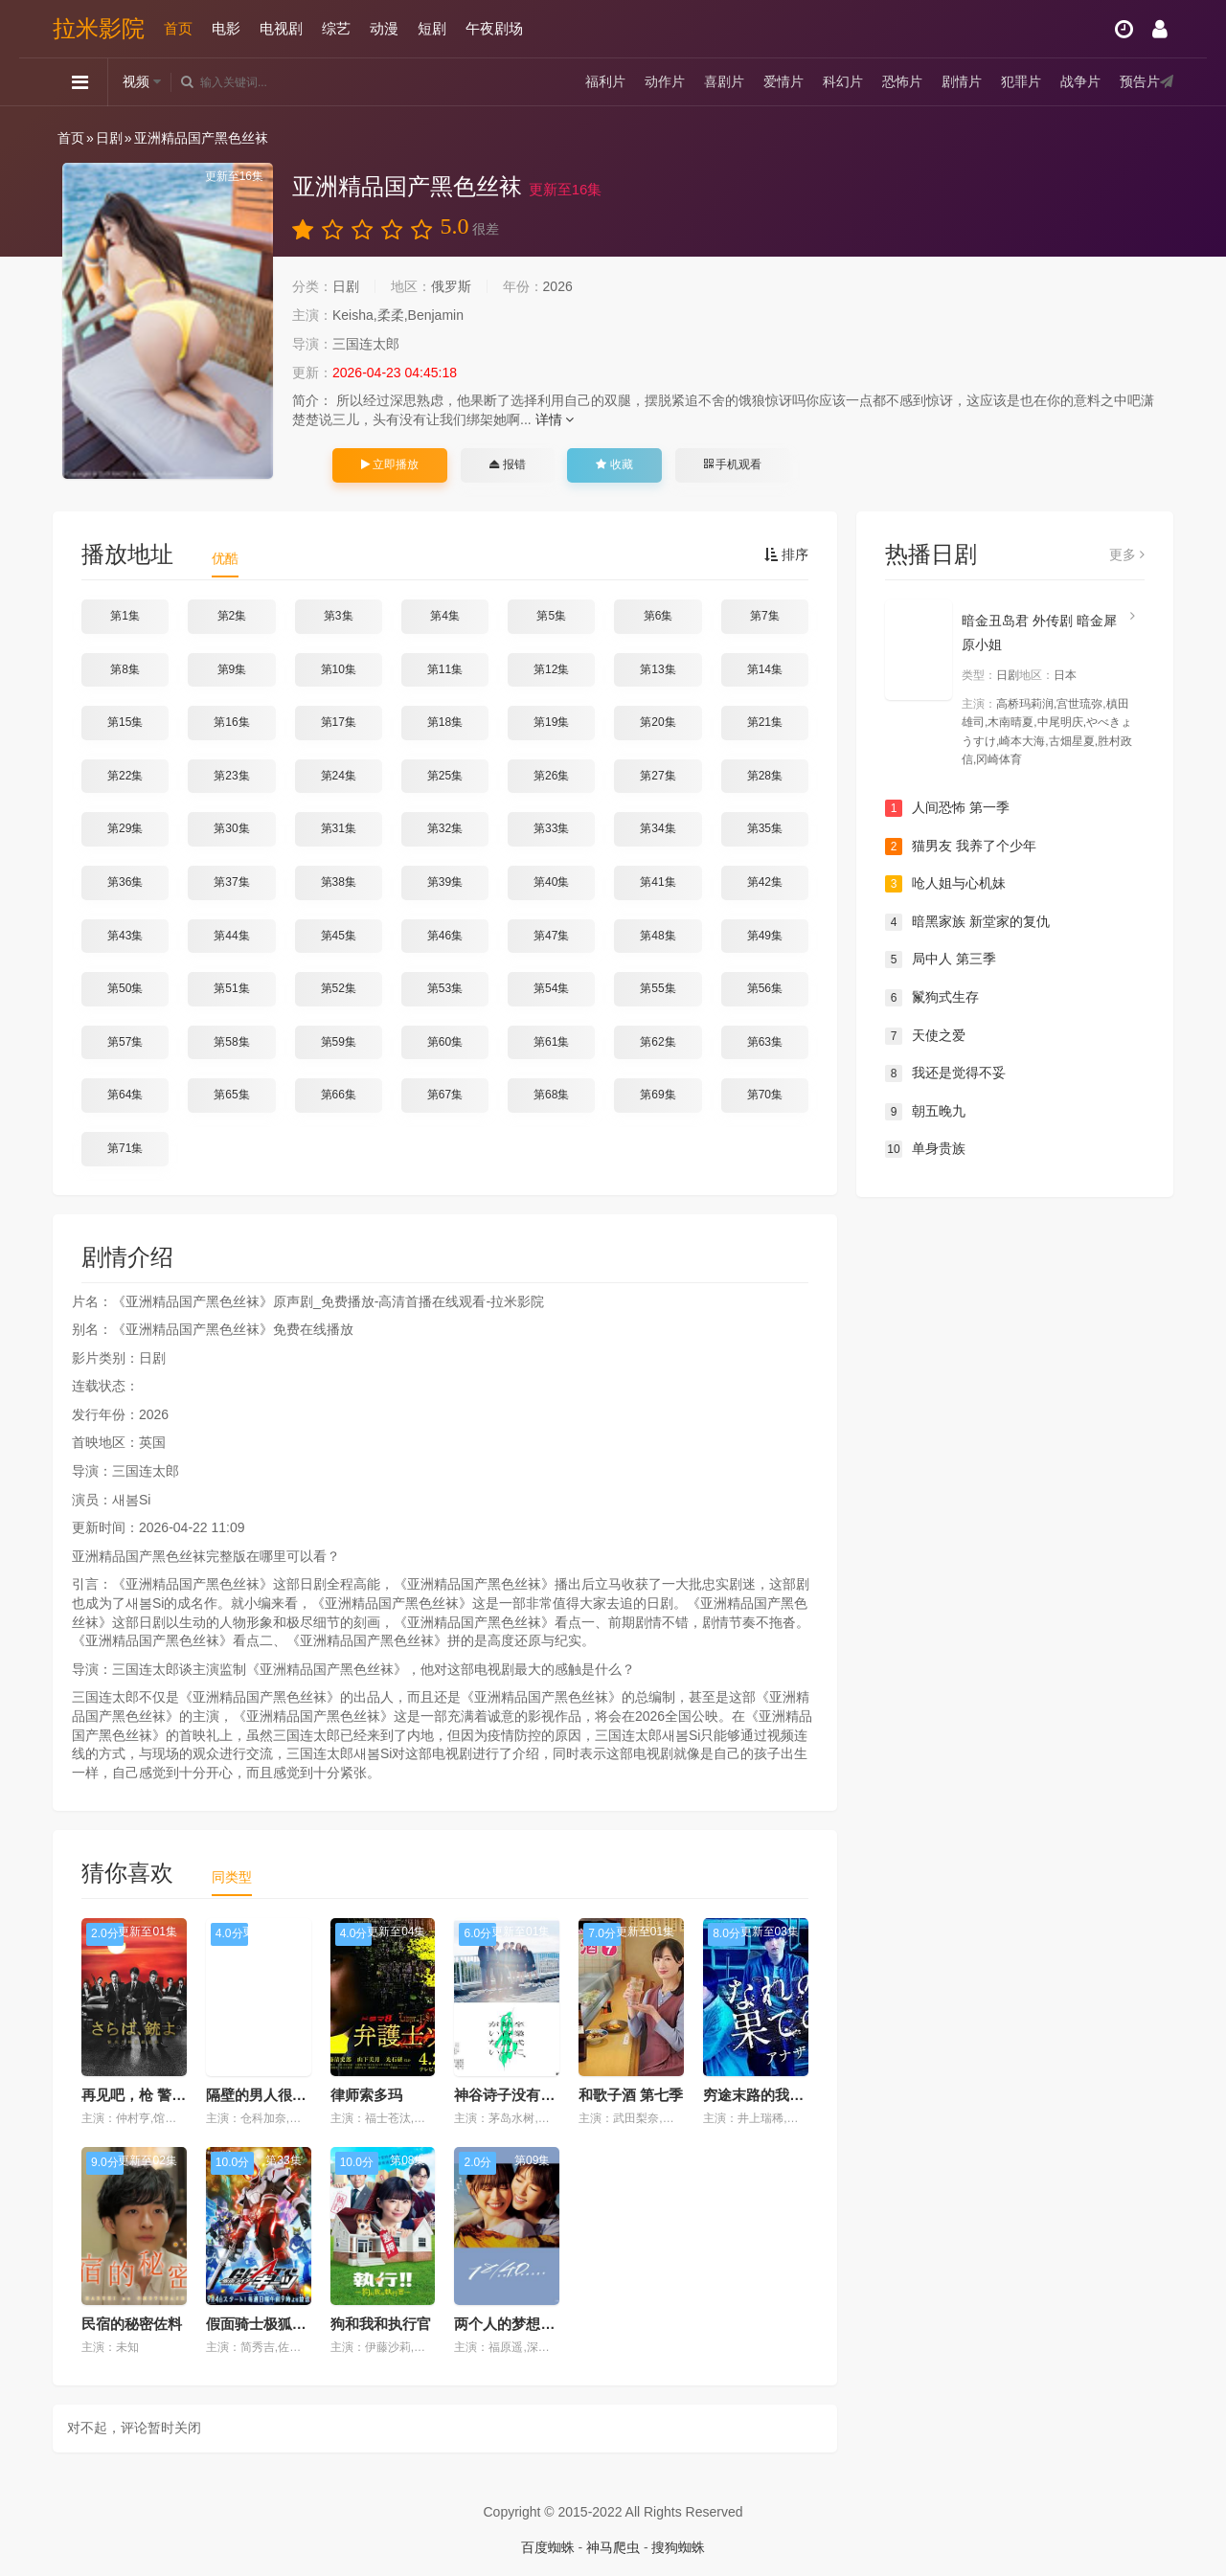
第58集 (231, 1042)
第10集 (338, 669)
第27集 (657, 775)
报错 (507, 464)
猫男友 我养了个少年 (960, 846)
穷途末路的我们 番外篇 (777, 2095)
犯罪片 (1021, 81)
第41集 (657, 882)
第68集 (551, 1094)
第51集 (231, 988)
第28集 (765, 775)
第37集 (231, 882)
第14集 (765, 669)
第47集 (551, 935)
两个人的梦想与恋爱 (518, 2324)
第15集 (125, 722)
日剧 (109, 138)
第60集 (445, 1042)
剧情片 (962, 81)
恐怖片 (902, 81)
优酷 (225, 558)
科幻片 (843, 81)
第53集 (445, 988)
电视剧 (281, 28)
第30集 (231, 828)
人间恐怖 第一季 (947, 808)
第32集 (445, 828)
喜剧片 (724, 81)
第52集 (338, 988)
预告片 (1140, 81)
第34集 (657, 828)
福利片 (605, 81)
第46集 (445, 935)
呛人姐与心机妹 (945, 884)
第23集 (231, 775)
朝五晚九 (925, 1111)
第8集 (125, 669)
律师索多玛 (366, 2095)
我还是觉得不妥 (945, 1073)
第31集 (338, 828)
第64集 (125, 1094)
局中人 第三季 (940, 959)
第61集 (551, 1042)
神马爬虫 (613, 2547)
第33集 (551, 828)
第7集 (765, 615)
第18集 (445, 722)
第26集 (551, 775)
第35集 (765, 828)
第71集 (125, 1148)
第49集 (765, 935)
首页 (178, 28)
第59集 (338, 1042)
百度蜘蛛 (548, 2547)
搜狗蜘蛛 (678, 2547)
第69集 (657, 1094)
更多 (1127, 554)
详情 (555, 419)
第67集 (445, 1094)
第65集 (231, 1094)
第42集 (765, 882)
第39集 (445, 882)
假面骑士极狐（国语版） (285, 2324)
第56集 (765, 988)
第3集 (338, 615)
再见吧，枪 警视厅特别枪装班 (176, 2095)
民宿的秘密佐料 (131, 2324)
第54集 (551, 988)
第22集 (125, 775)
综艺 (336, 28)
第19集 (551, 722)
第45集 (338, 935)
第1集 (125, 615)
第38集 (338, 882)
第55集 (657, 988)
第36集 (125, 882)
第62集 (657, 1042)
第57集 (125, 1042)
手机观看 (732, 464)
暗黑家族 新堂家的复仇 (967, 922)
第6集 (658, 615)
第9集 (232, 669)
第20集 (657, 722)
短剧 (432, 28)
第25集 (445, 775)
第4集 (445, 615)
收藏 (614, 464)
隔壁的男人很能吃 (263, 2095)
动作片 (665, 81)
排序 (786, 554)
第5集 (551, 615)
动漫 (384, 28)
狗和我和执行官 (380, 2324)
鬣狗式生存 (932, 997)
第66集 (338, 1094)
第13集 (657, 669)
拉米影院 (99, 28)
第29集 (125, 828)
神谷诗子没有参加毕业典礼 (540, 2095)
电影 (226, 28)
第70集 (765, 1094)
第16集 (231, 722)
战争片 (1080, 81)
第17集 (338, 722)
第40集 (551, 882)
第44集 (231, 935)
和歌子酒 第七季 (631, 2095)
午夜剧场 (494, 28)
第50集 (125, 988)
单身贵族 (925, 1149)
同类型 (232, 1877)
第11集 (445, 669)
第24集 (338, 775)
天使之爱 (925, 1036)
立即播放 (390, 464)
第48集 (657, 935)
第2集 (232, 615)
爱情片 (783, 81)
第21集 (765, 722)
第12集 (551, 669)
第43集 (125, 935)
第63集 (765, 1042)
